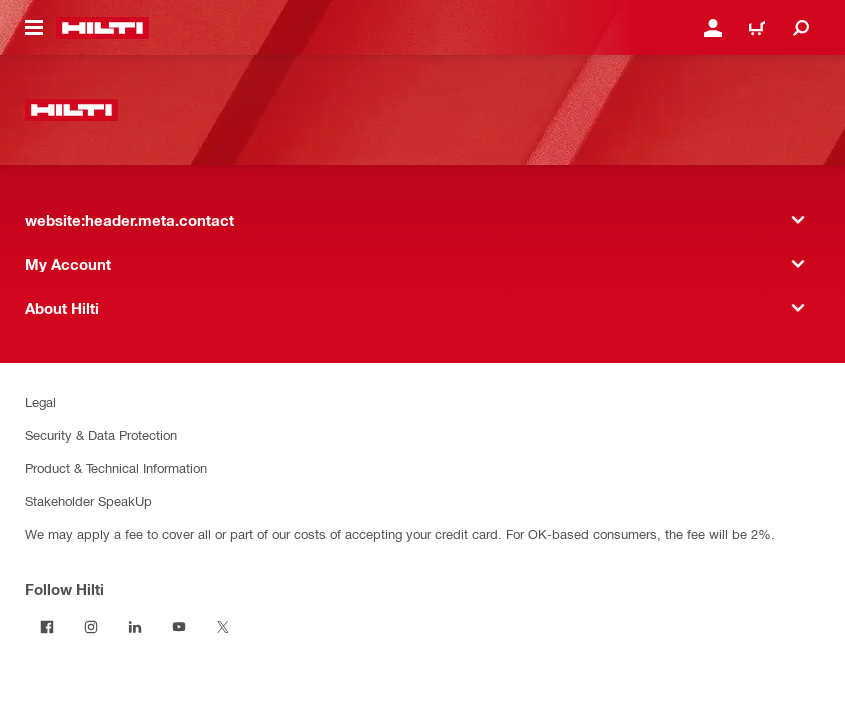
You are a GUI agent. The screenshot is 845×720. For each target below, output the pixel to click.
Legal (40, 401)
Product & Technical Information (116, 467)
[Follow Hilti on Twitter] (223, 627)
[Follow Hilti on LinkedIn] (135, 627)
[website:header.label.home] (102, 28)
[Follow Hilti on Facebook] (47, 627)
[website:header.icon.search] (801, 28)
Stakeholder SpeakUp (88, 500)
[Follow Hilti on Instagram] (91, 627)
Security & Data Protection (101, 434)
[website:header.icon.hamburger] (34, 28)
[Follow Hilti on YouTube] (179, 627)
